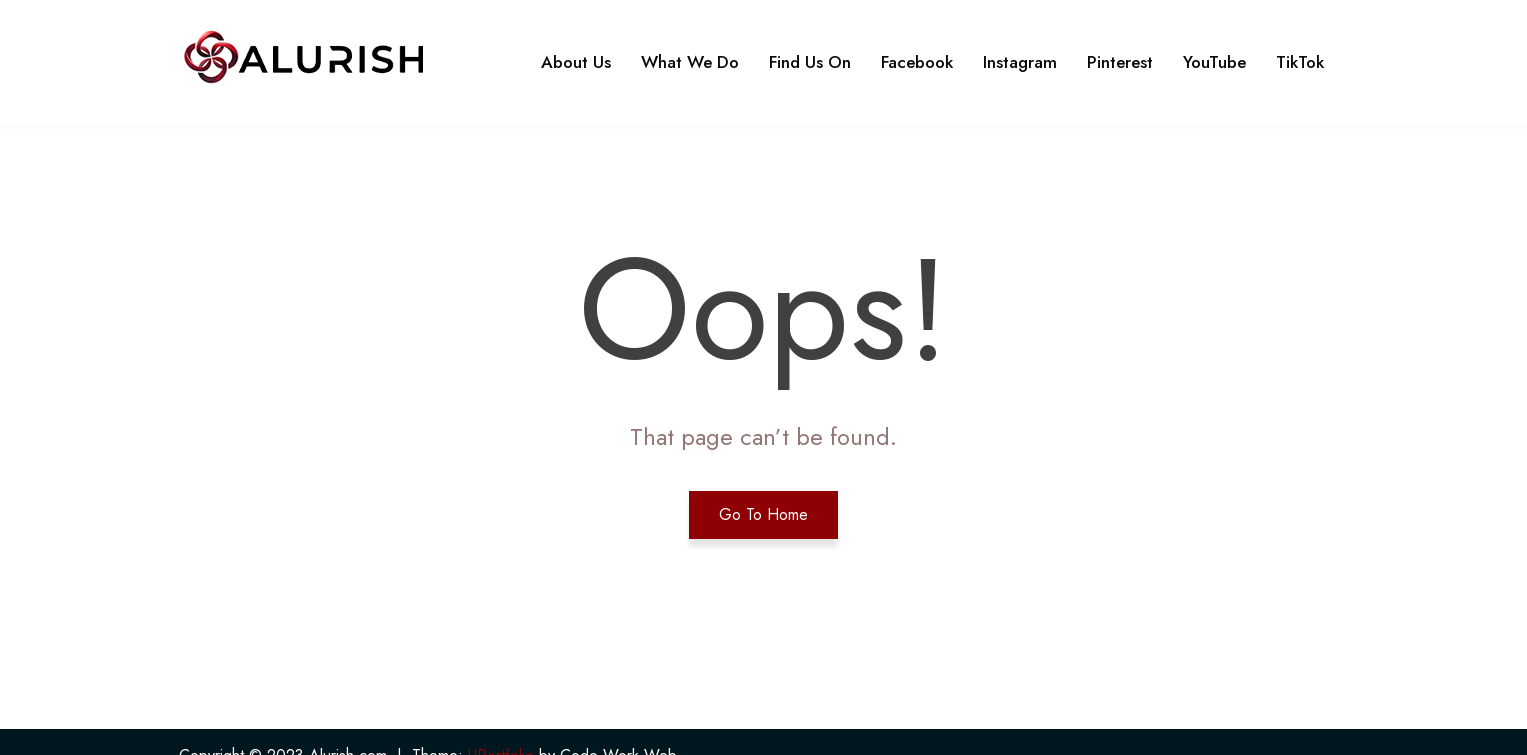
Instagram (1020, 62)
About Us (576, 62)
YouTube (1214, 62)
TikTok (1300, 62)
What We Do (690, 62)
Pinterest (1120, 62)
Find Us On (810, 62)
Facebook (917, 62)
